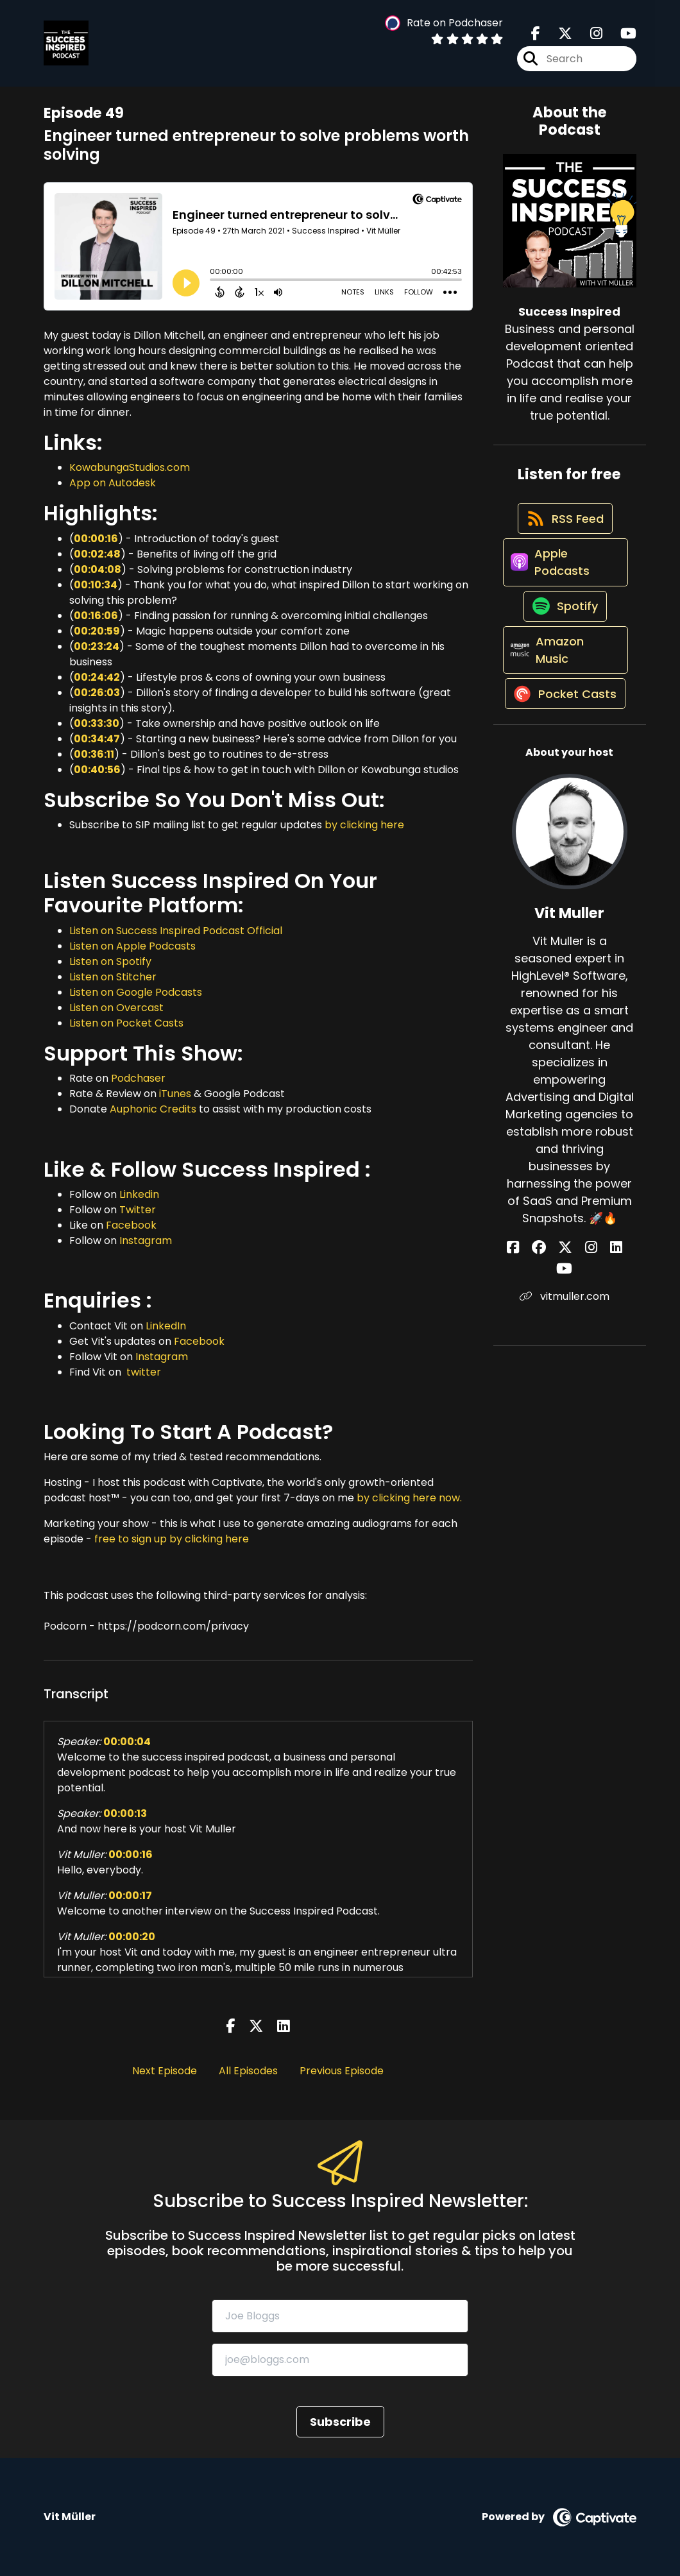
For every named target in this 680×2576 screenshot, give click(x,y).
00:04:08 (97, 569)
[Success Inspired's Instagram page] (588, 38)
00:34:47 (97, 738)
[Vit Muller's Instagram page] (577, 1317)
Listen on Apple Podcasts (132, 946)
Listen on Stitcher (113, 976)
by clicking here (364, 824)
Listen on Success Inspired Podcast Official (175, 930)
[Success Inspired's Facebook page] (535, 38)
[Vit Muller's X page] (561, 1317)
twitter (142, 1372)
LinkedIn (166, 1325)
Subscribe (340, 2422)
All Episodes (248, 2070)
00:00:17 (130, 1895)
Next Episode (164, 2070)
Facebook (131, 1225)
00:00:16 (96, 538)
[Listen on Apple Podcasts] (563, 582)
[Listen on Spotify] (563, 636)
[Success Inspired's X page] (557, 38)
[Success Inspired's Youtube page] (620, 38)
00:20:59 (97, 631)
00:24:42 (97, 677)
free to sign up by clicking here (171, 1538)
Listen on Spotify (110, 961)
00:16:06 (96, 615)
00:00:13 (125, 1813)
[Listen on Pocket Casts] (563, 753)
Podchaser (138, 1078)
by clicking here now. (409, 1497)
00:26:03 (97, 692)
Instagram (145, 1240)
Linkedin (139, 1194)
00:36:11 (94, 754)
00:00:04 (127, 1741)
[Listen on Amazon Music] (563, 690)
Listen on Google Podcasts (135, 992)
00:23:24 (96, 646)
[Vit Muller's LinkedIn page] (592, 1317)
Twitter (137, 1209)
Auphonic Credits (153, 1109)
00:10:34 (95, 584)
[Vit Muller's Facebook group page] (545, 1317)
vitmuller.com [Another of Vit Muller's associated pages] (570, 1344)
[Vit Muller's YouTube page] (608, 1317)
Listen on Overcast (116, 1007)
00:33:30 (96, 723)
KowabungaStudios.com (129, 467)
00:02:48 (97, 554)
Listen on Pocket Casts (126, 1023)
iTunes (175, 1093)
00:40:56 (97, 769)
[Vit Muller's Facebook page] (529, 1317)
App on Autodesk (112, 482)
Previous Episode (342, 2070)
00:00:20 (131, 1936)
